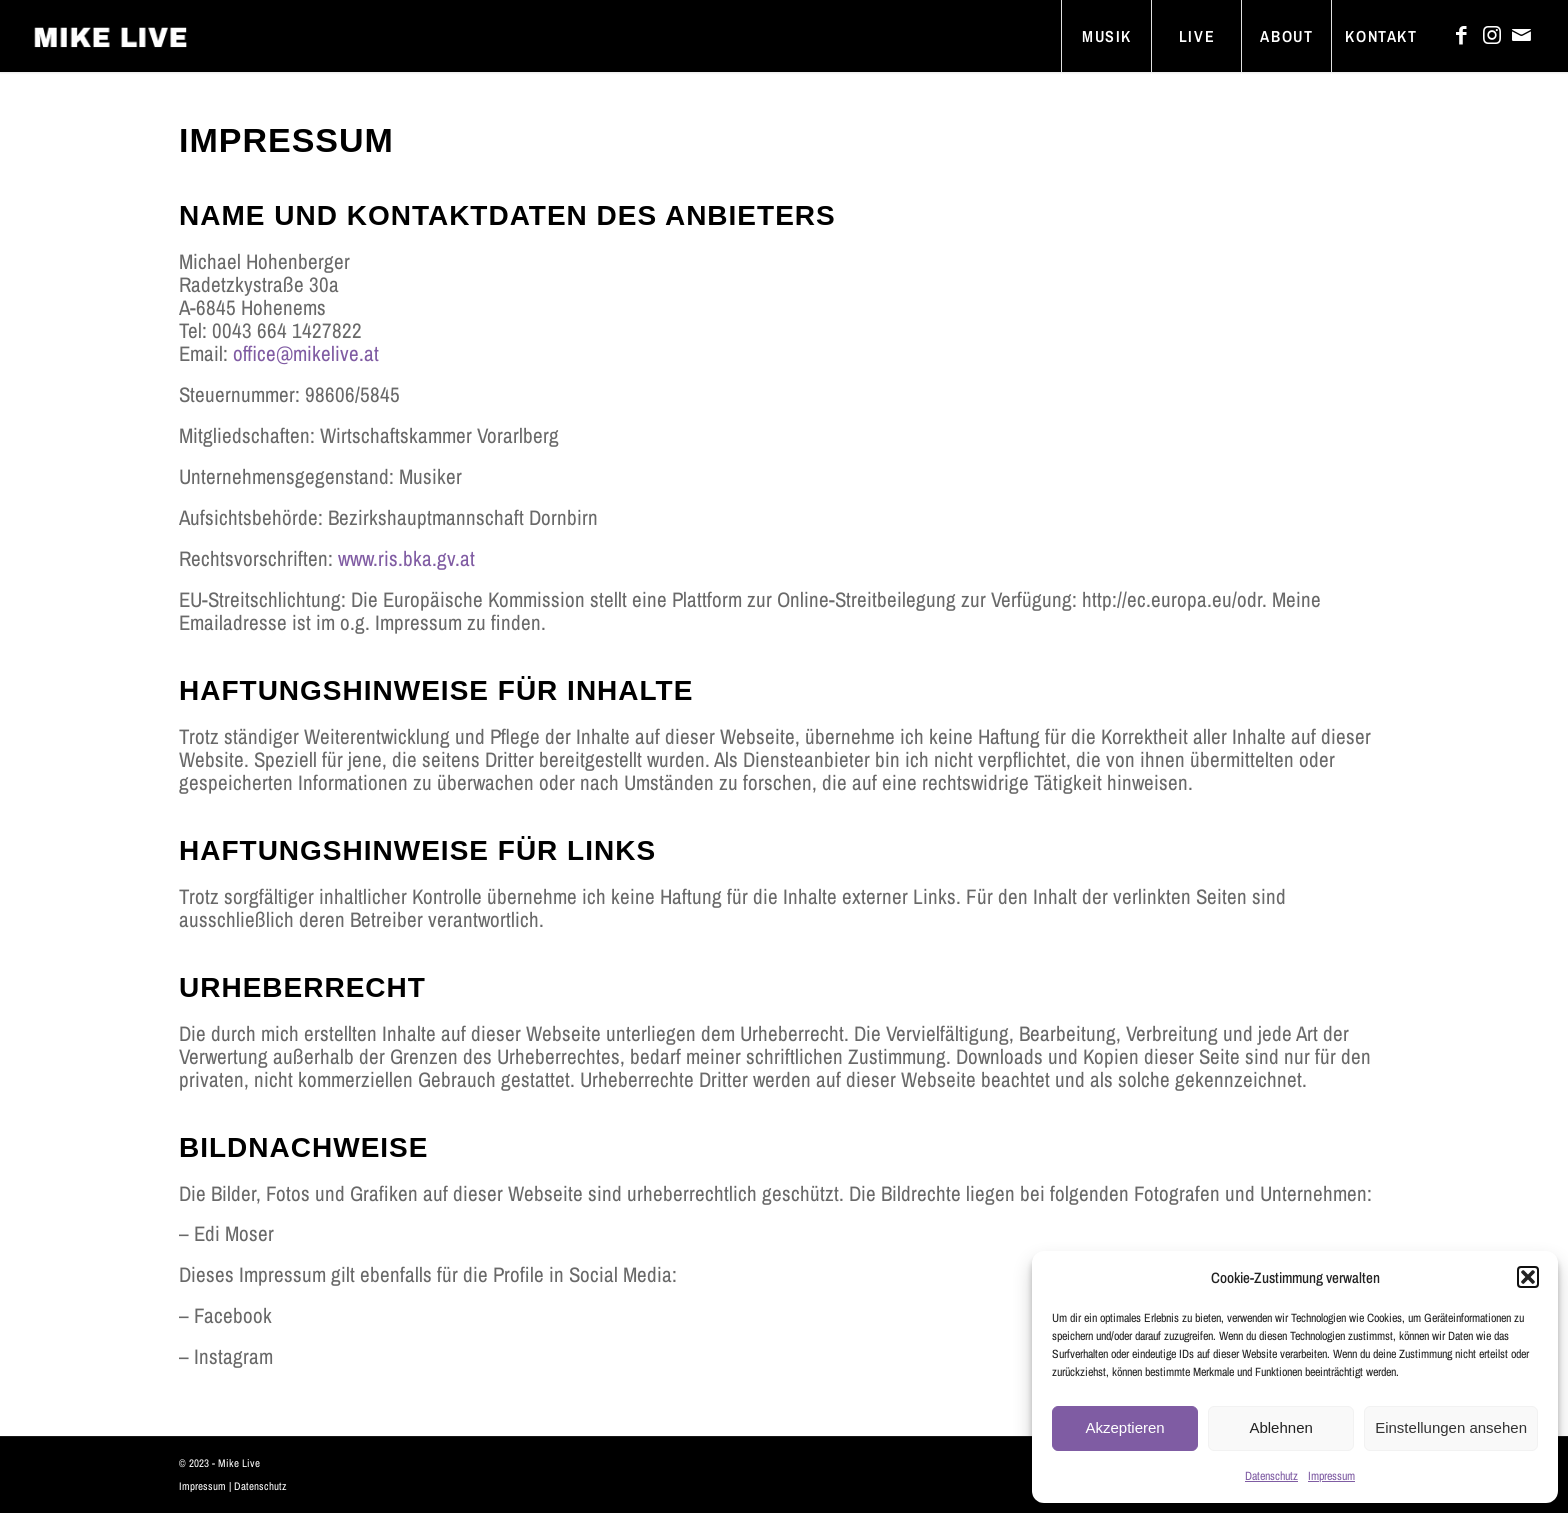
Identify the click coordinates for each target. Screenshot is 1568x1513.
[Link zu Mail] (1522, 35)
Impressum (1331, 1476)
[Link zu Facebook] (1462, 35)
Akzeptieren (1124, 1427)
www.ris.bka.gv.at (406, 558)
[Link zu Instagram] (1492, 35)
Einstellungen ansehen (1451, 1427)
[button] (1528, 1277)
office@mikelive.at (306, 353)
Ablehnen (1280, 1427)
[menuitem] (1106, 36)
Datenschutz (1271, 1476)
